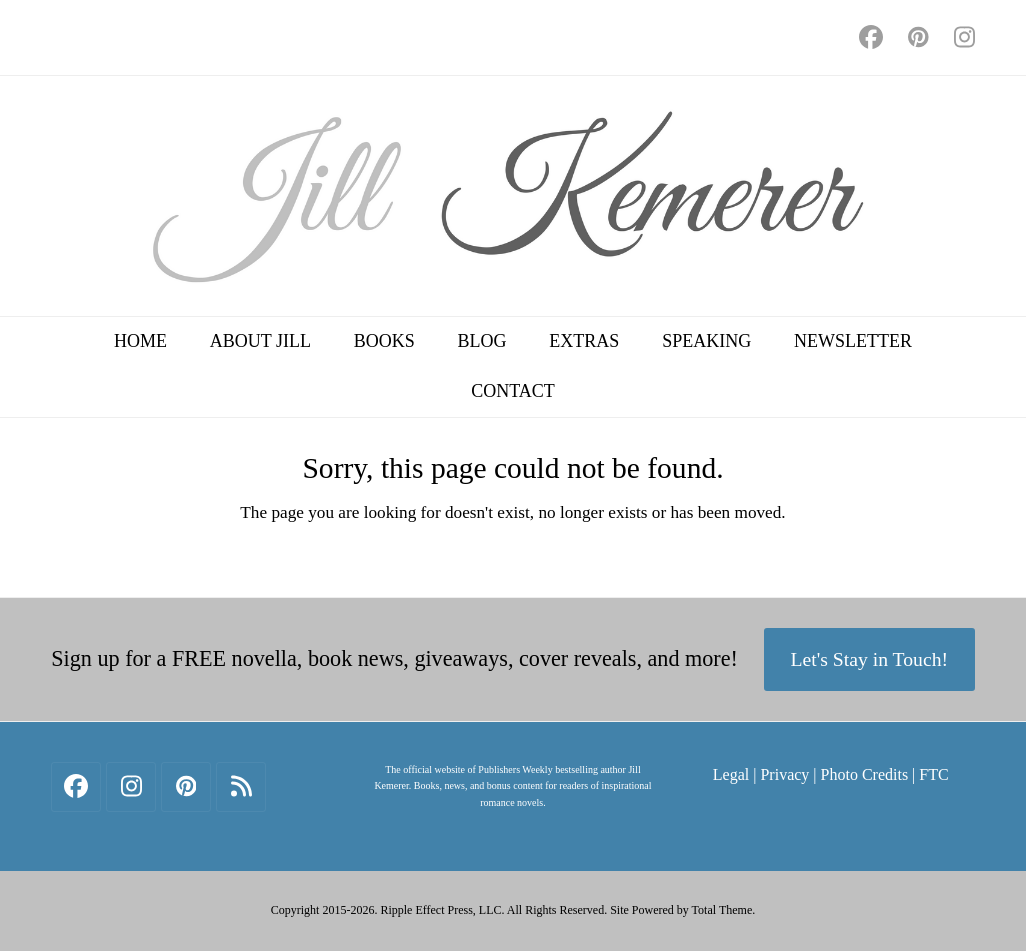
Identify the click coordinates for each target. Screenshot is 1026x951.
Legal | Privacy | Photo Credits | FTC (831, 774)
